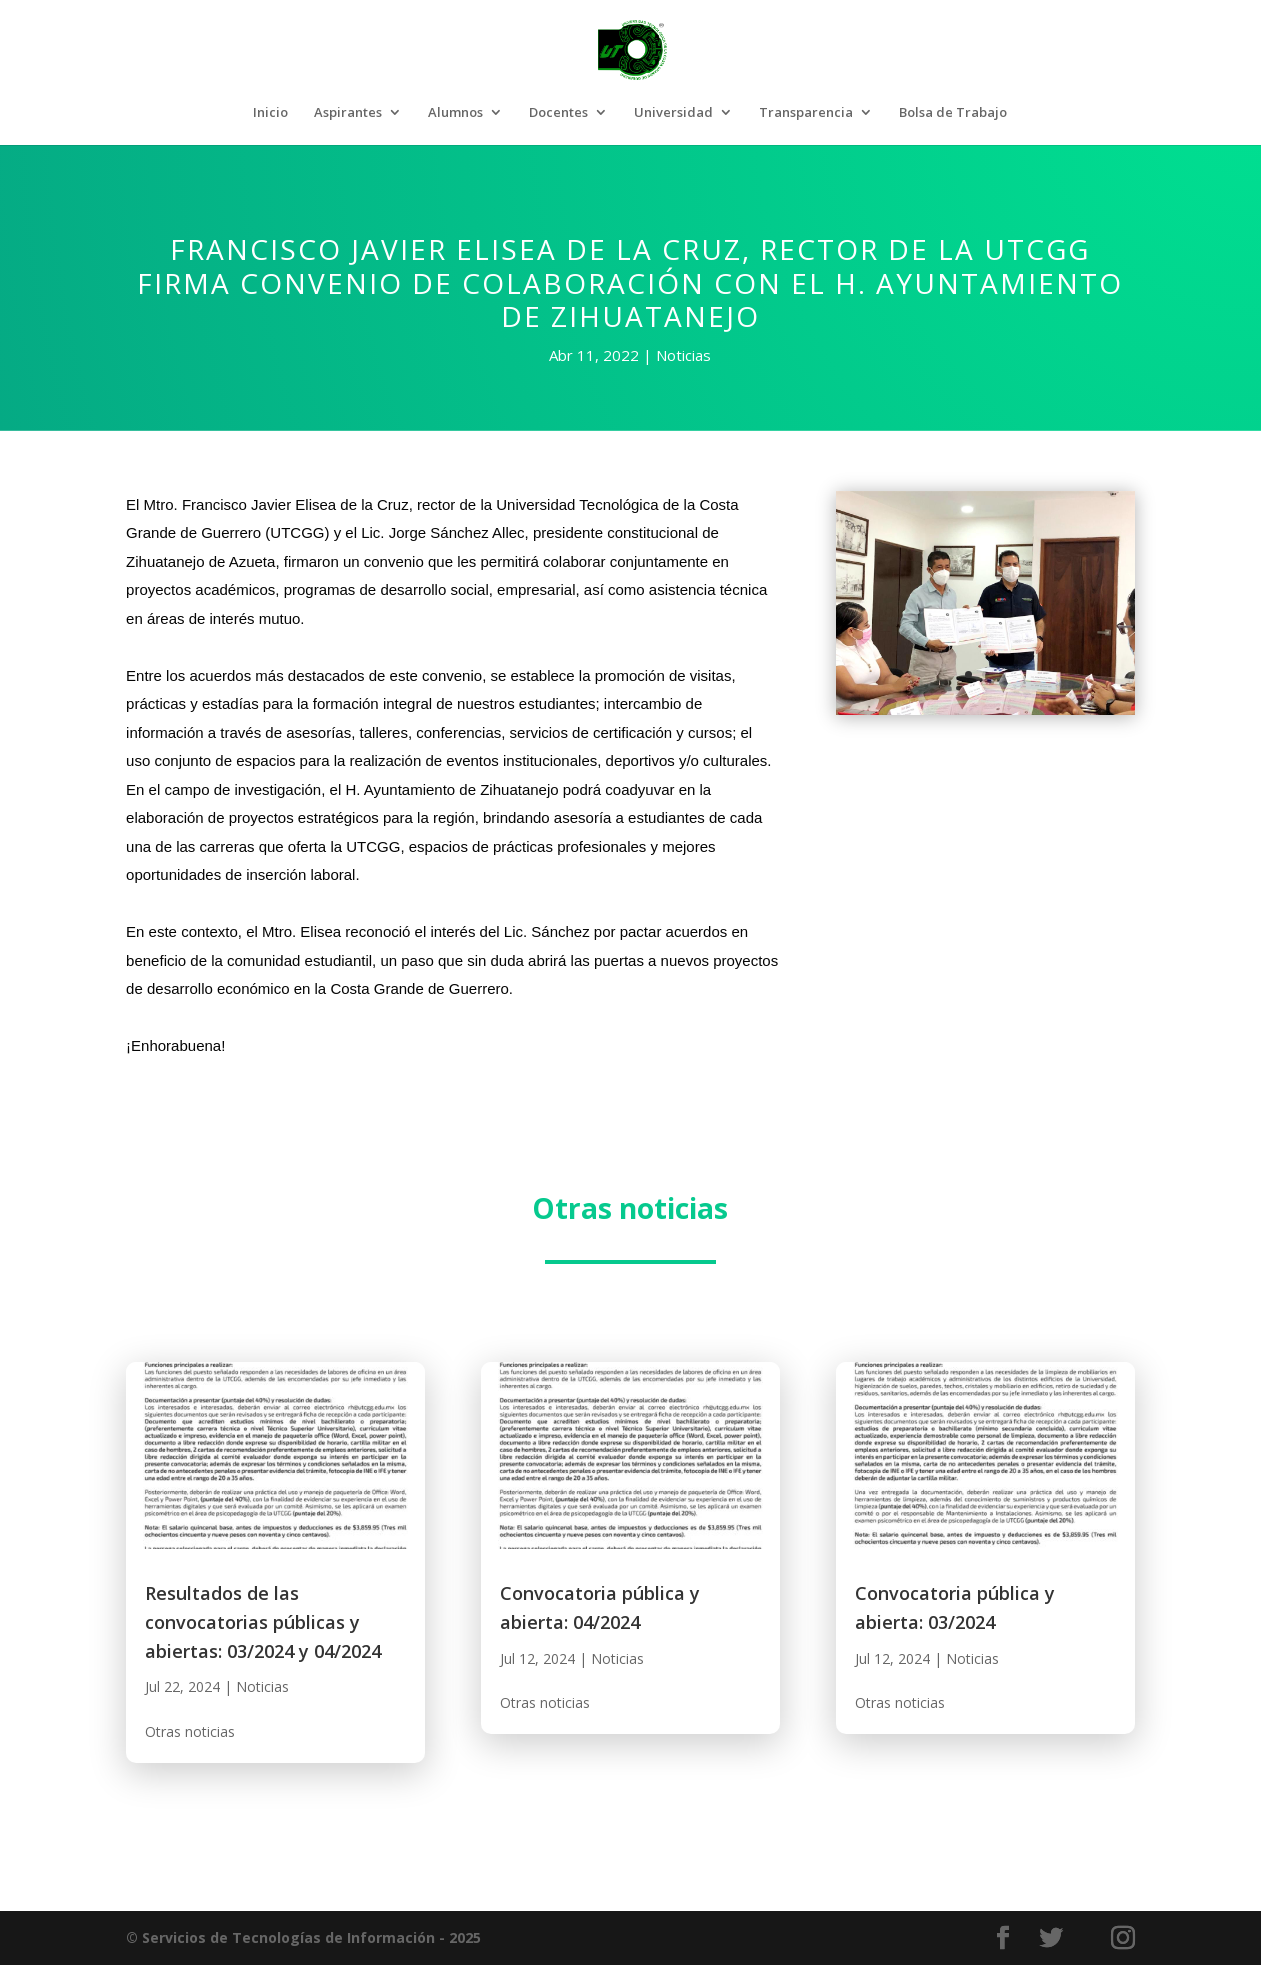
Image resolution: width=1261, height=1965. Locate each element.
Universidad (673, 113)
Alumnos (455, 113)
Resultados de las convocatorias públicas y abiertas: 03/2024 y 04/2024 (263, 1622)
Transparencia (806, 113)
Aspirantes (348, 113)
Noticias (683, 355)
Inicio (270, 113)
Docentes (558, 113)
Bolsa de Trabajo (953, 113)
